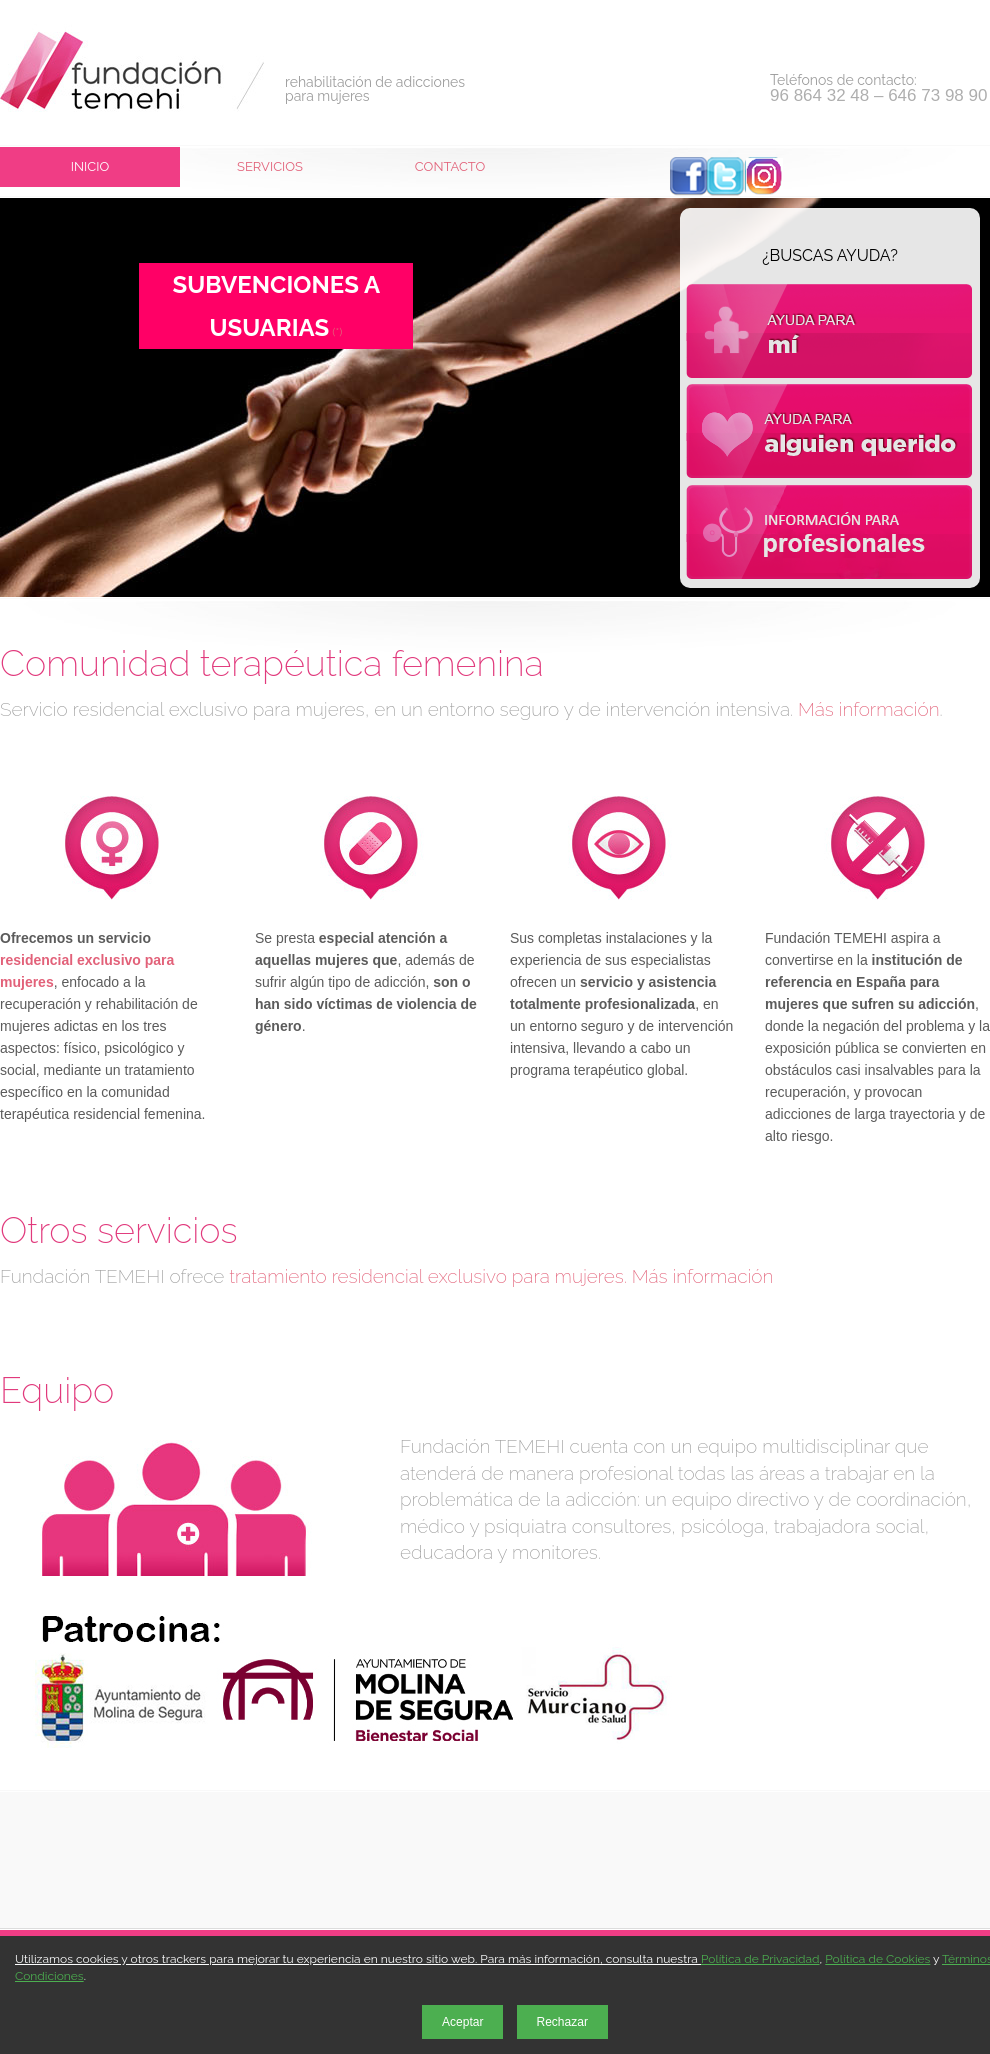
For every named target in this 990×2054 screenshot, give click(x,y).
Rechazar (562, 2022)
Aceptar (462, 2022)
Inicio (90, 166)
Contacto (450, 166)
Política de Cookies (877, 1959)
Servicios (270, 166)
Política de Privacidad (760, 1959)
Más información (868, 709)
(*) (335, 332)
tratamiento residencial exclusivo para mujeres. (428, 1276)
